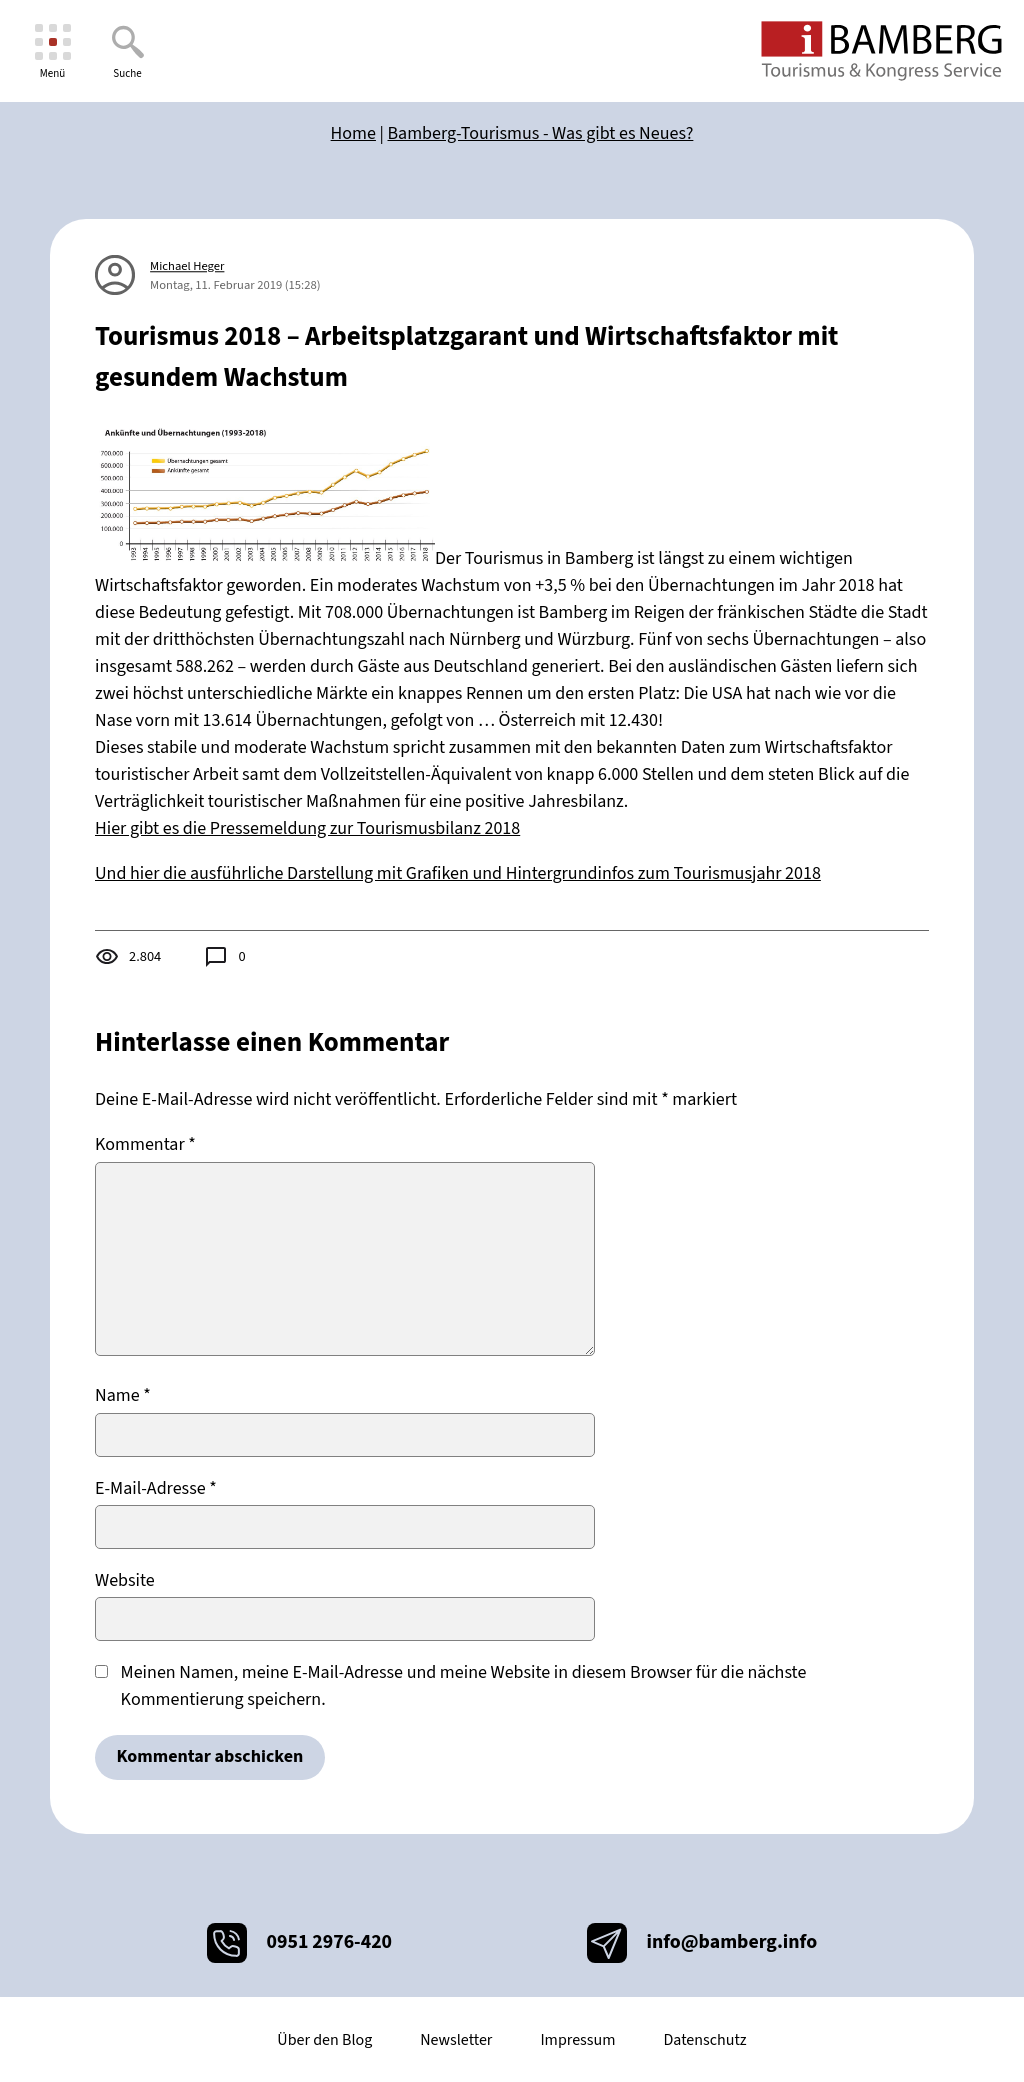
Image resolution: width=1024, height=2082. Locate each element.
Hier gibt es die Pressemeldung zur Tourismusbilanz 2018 (307, 828)
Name (123, 1395)
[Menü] (52, 51)
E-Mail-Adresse (156, 1488)
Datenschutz (704, 2040)
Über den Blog (324, 2040)
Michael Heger (187, 266)
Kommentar (145, 1144)
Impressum (577, 2040)
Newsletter (456, 2040)
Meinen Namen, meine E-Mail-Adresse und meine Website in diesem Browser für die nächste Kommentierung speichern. (464, 1686)
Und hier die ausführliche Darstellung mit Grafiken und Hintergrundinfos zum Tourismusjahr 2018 (458, 873)
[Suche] (127, 51)
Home (353, 133)
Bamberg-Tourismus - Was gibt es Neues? (541, 133)
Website (125, 1580)
